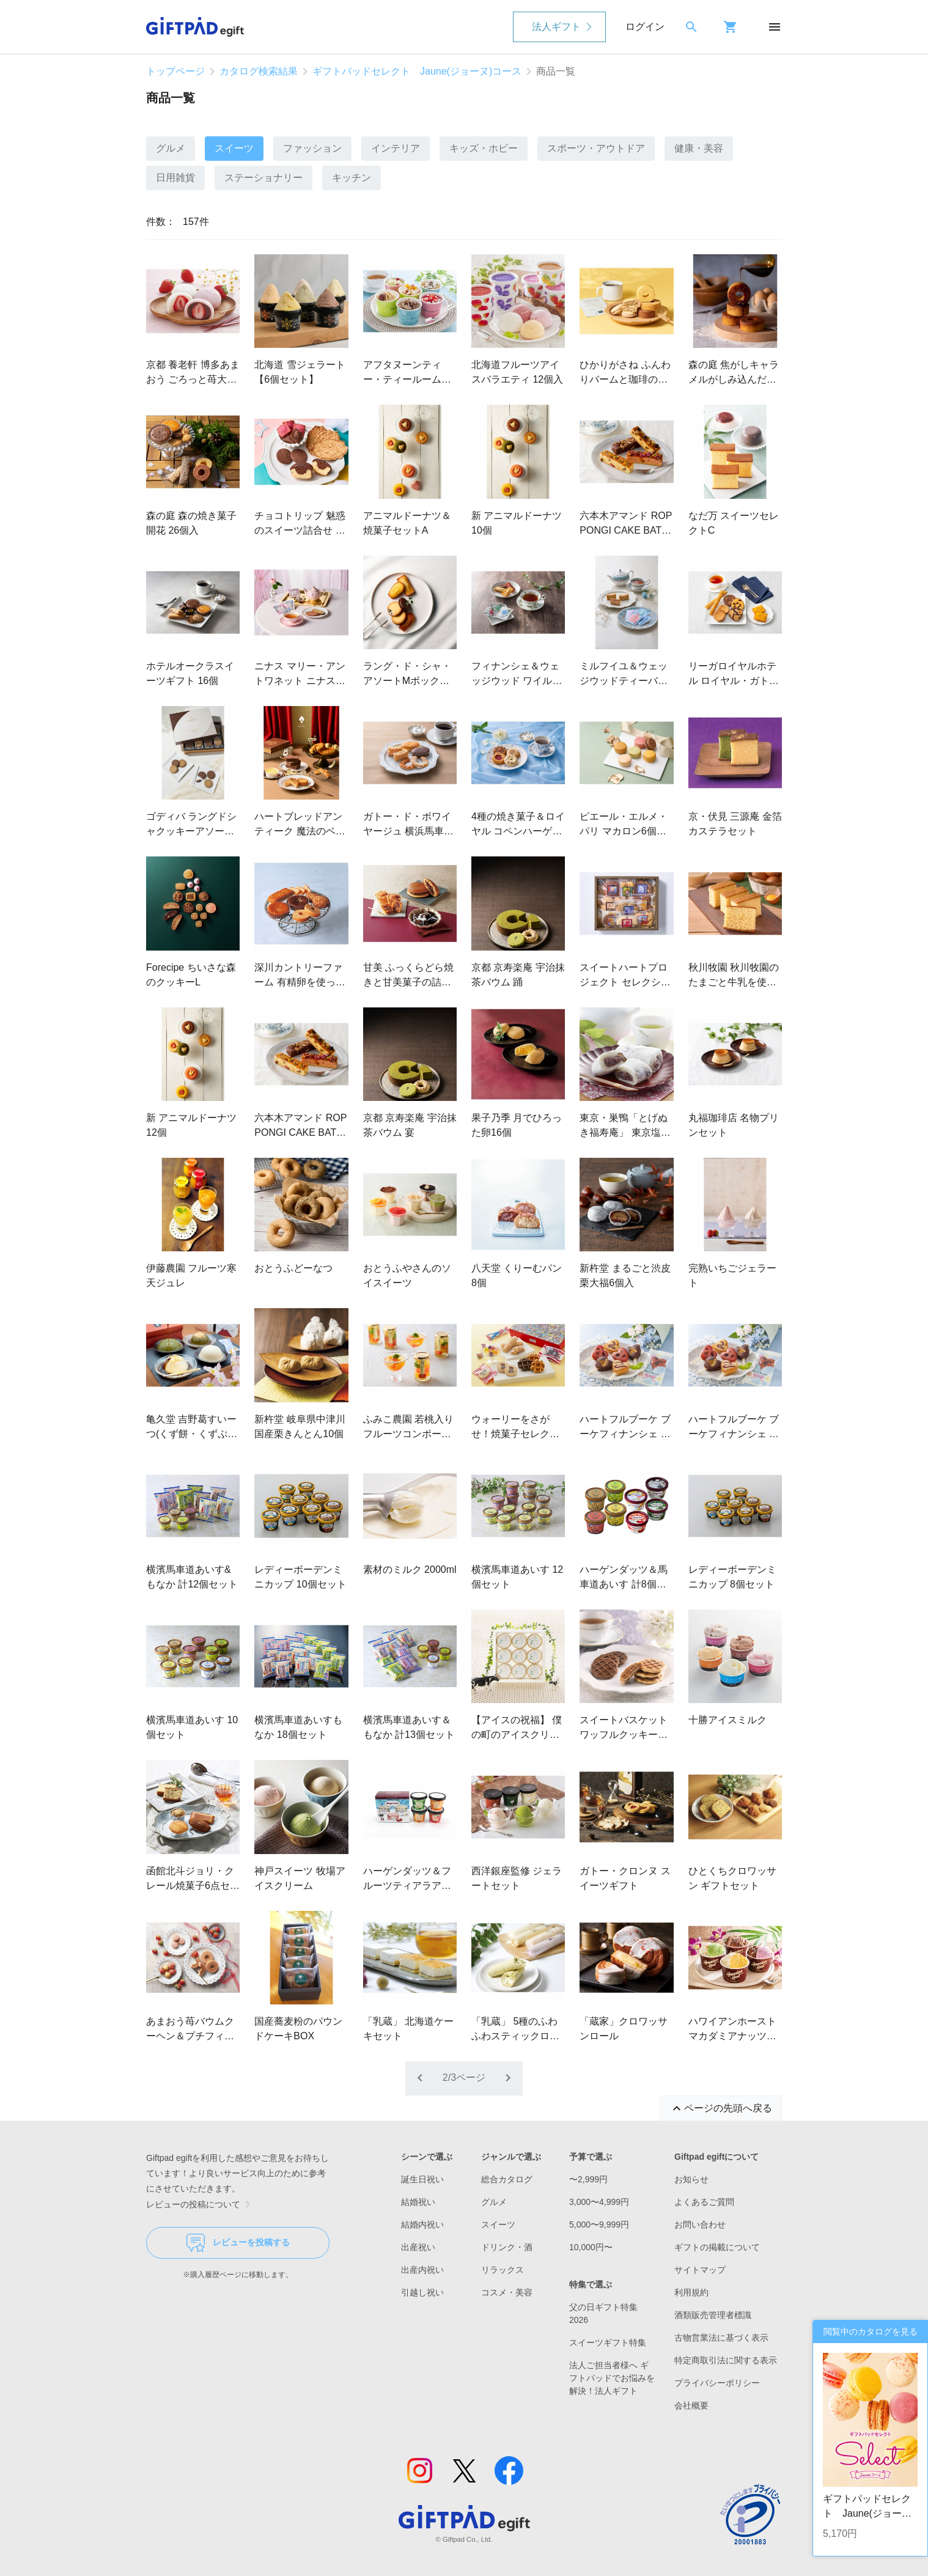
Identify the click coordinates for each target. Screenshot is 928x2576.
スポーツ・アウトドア (596, 148)
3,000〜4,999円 (599, 2202)
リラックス (502, 2270)
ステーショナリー (263, 177)
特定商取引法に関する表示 (725, 2360)
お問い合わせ (700, 2224)
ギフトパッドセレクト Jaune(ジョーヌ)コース (416, 71)
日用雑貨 (175, 177)
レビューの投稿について (200, 2204)
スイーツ (234, 148)
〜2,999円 (588, 2179)
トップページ (175, 71)
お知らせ (691, 2179)
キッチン (351, 177)
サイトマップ (700, 2270)
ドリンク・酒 (506, 2247)
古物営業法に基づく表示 (721, 2337)
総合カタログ (506, 2179)
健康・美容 (698, 148)
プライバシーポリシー (717, 2383)
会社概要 (691, 2405)
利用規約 (691, 2292)
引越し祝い (422, 2292)
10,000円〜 (591, 2247)
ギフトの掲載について (717, 2247)
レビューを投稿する (238, 2243)
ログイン (645, 26)
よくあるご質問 (704, 2202)
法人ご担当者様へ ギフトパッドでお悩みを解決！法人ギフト (612, 2378)
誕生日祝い (422, 2179)
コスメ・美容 (506, 2292)
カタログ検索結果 (258, 71)
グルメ (170, 148)
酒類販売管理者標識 (712, 2315)
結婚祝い (418, 2202)
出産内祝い (422, 2270)
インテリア (395, 148)
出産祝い (418, 2247)
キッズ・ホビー (483, 148)
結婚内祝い (422, 2224)
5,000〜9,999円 (599, 2224)
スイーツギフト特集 (607, 2342)
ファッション (312, 148)
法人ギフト (556, 26)
